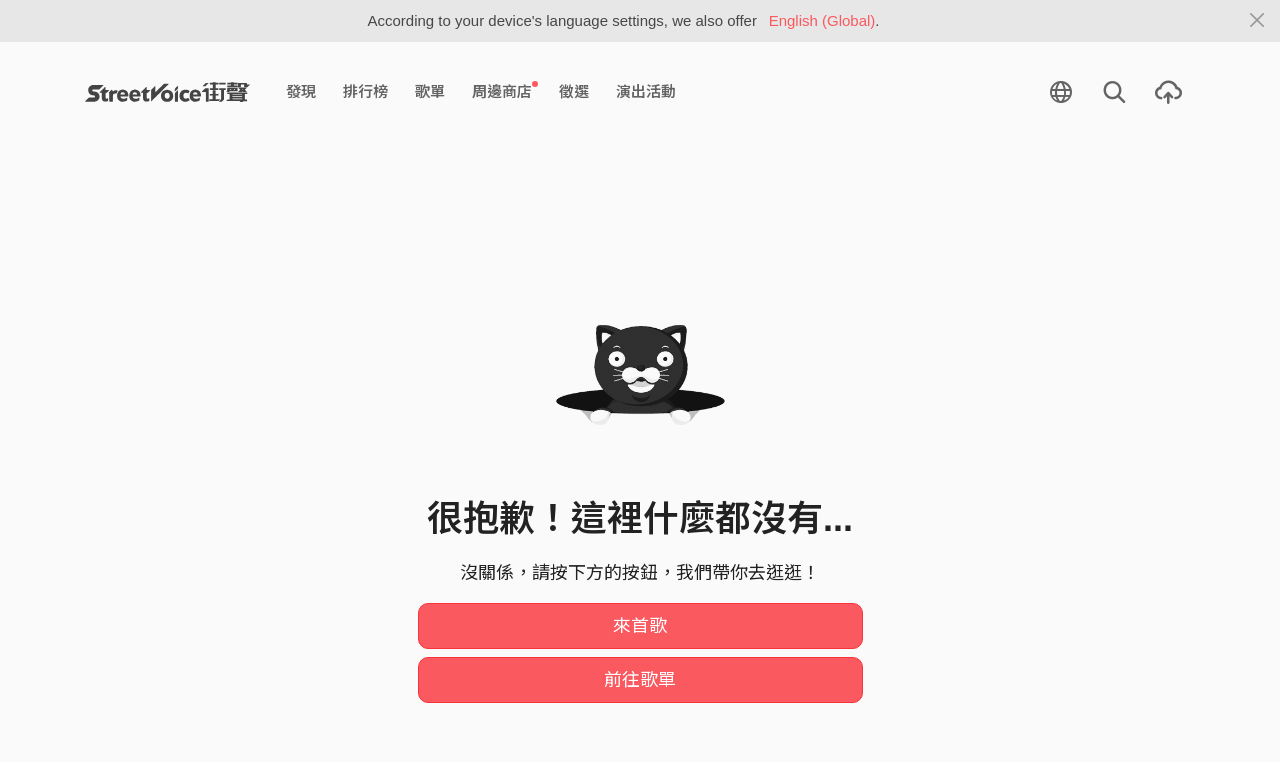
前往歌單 (640, 680)
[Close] (1257, 21)
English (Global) (822, 20)
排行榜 (365, 91)
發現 (301, 91)
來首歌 (640, 626)
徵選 (574, 91)
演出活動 (646, 91)
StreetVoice (167, 92)
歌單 (430, 91)
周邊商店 (505, 91)
